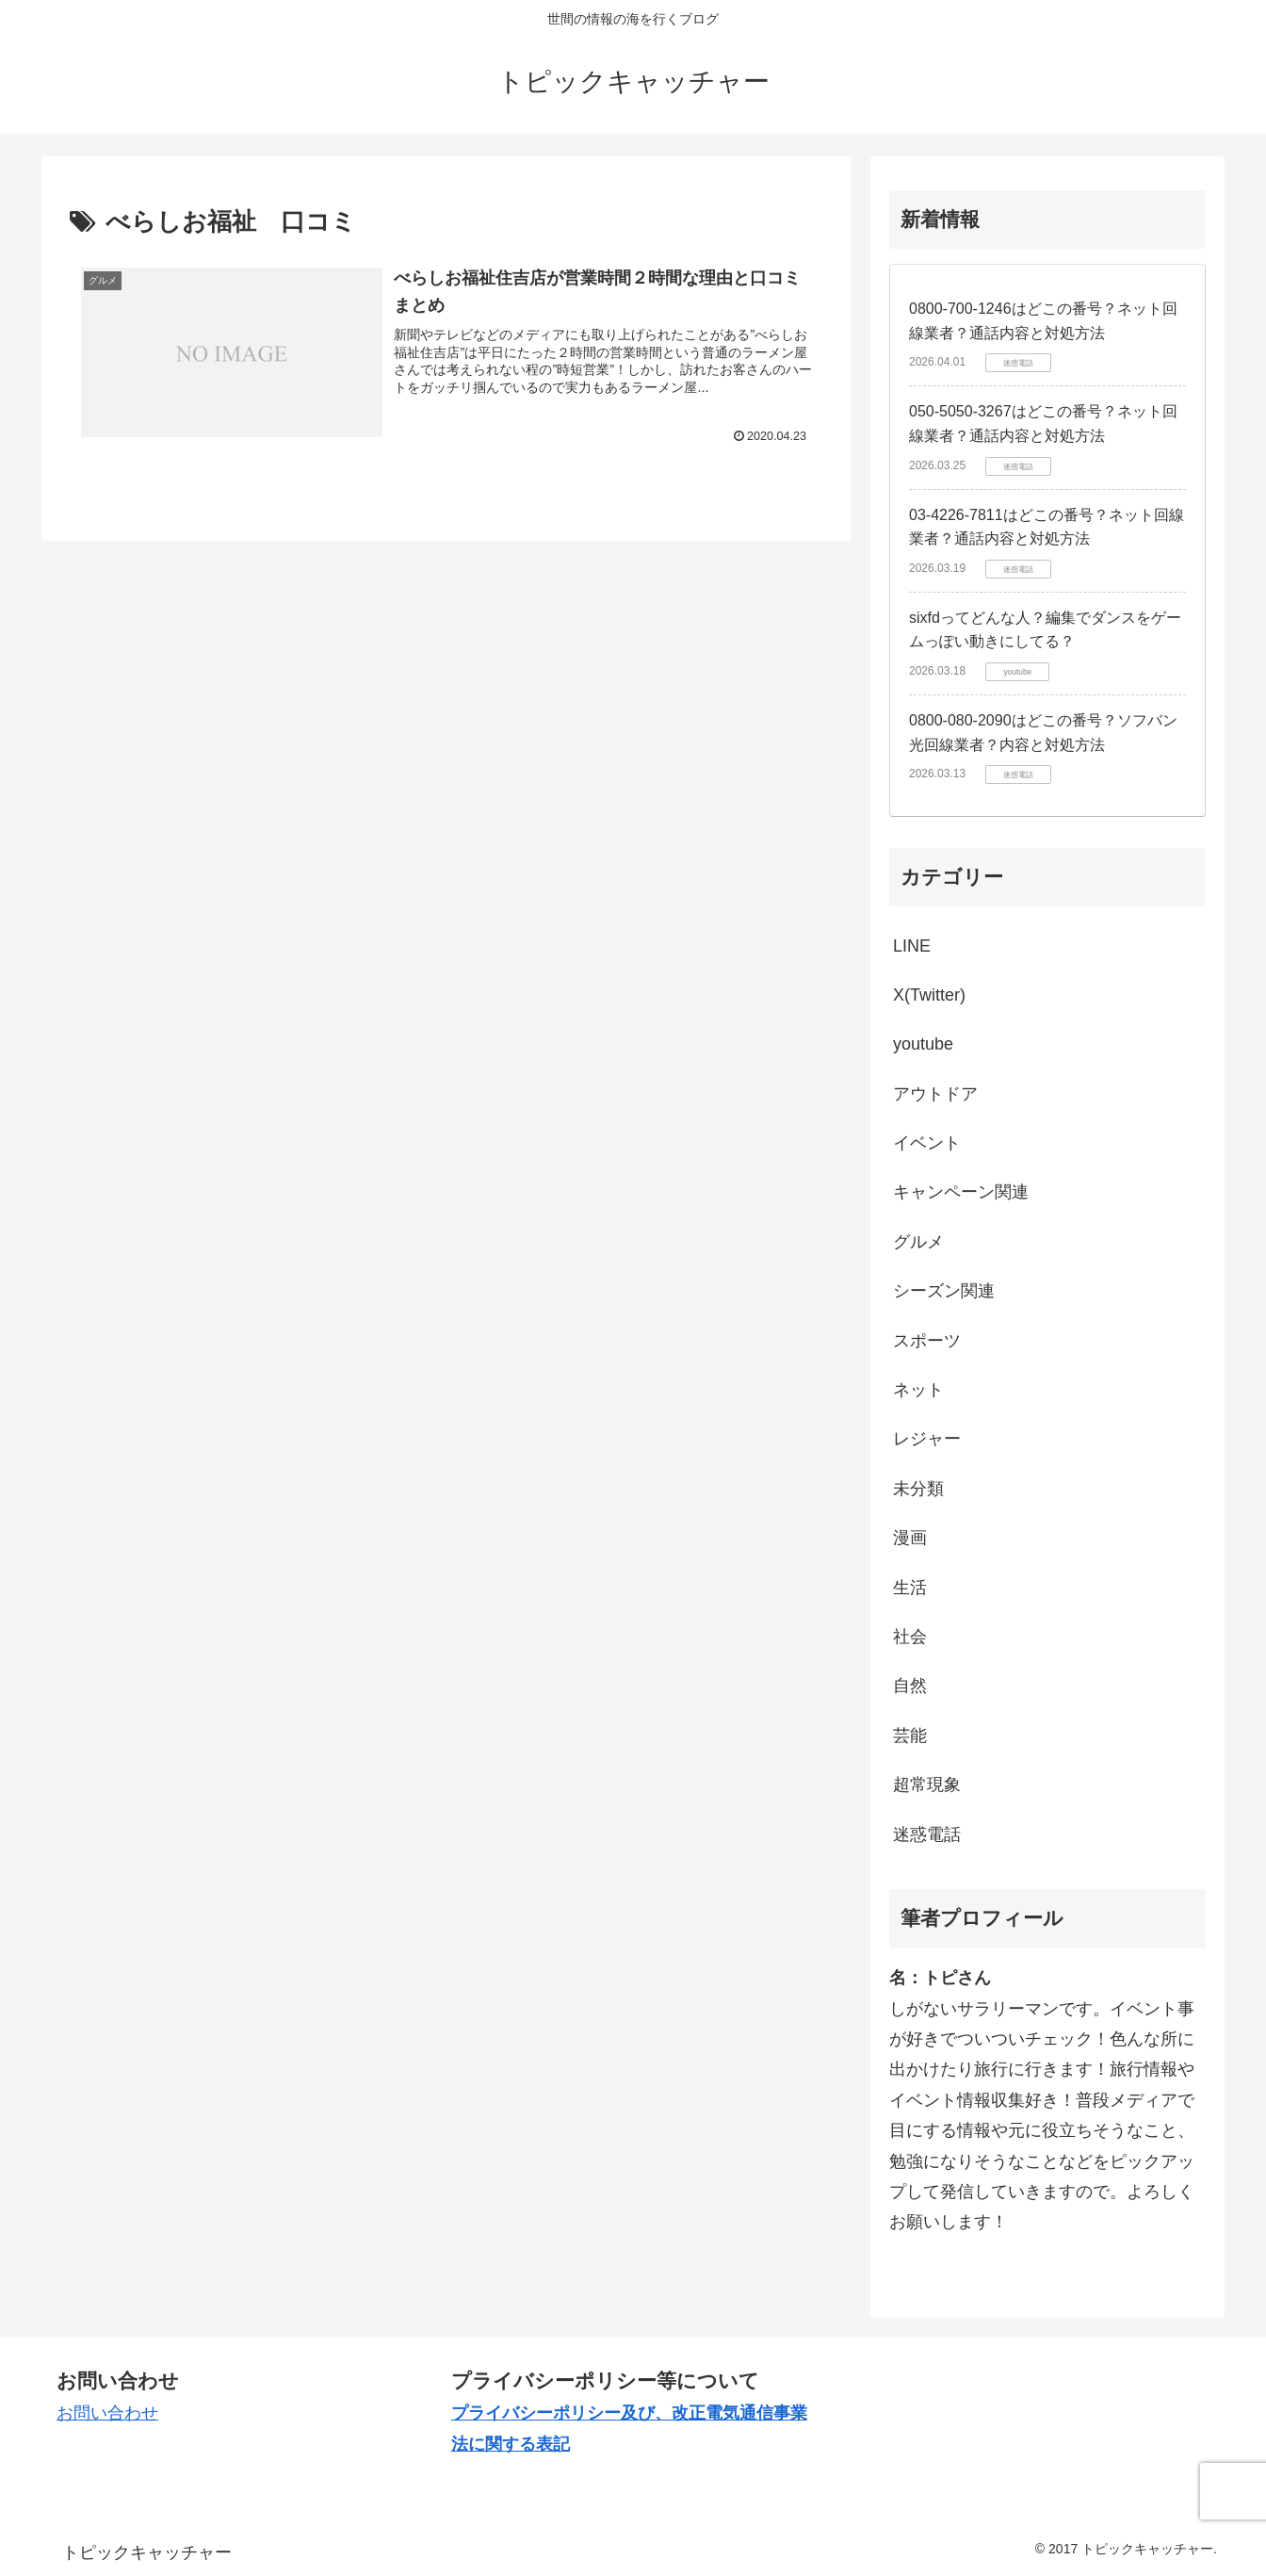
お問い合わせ (107, 2413)
